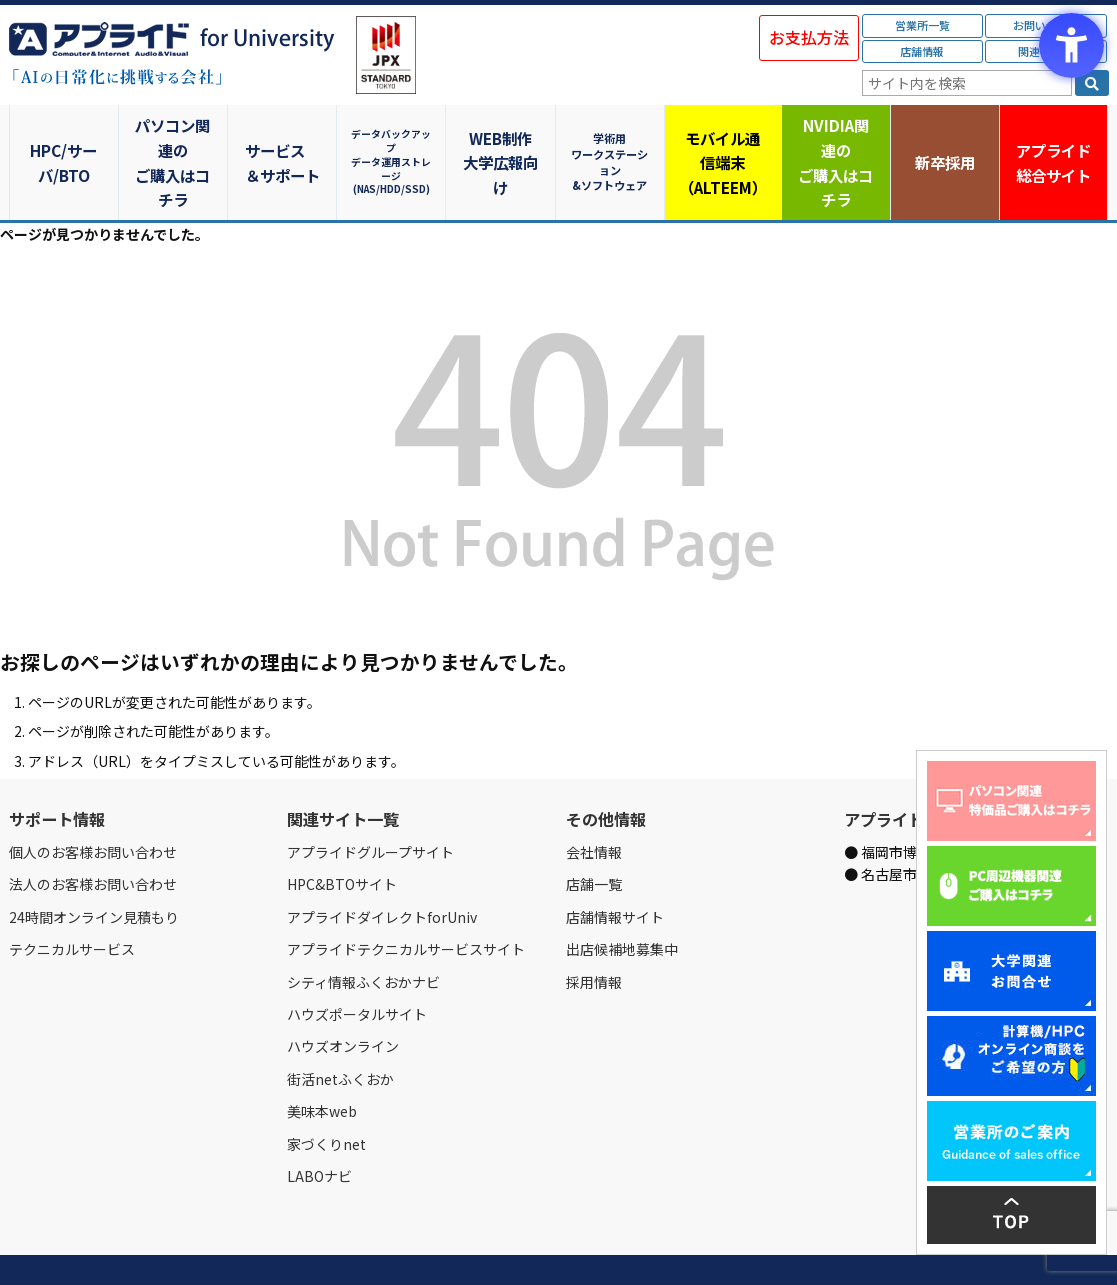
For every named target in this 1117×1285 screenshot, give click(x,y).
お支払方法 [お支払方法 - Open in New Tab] (809, 37)
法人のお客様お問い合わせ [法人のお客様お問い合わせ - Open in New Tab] (93, 836)
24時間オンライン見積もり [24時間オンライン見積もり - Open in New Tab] (94, 868)
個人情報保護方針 (387, 1247)
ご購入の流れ (296, 1247)
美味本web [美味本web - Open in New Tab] (322, 1063)
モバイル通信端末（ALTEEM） (724, 138)
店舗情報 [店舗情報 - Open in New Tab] (922, 51)
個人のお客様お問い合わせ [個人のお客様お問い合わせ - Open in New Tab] (93, 804)
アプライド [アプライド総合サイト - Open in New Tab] (1053, 139)
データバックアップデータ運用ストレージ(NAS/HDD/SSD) (394, 137)
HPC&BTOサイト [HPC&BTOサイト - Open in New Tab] (342, 836)
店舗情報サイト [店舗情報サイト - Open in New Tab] (615, 868)
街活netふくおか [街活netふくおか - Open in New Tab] (340, 1030)
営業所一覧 (922, 25)
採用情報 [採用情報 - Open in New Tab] (594, 933)
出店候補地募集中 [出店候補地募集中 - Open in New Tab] (622, 901)
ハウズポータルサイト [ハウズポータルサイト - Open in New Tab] (357, 966)
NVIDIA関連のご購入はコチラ (833, 138)
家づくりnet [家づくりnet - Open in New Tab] (326, 1095)
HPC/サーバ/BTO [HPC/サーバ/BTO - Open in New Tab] (64, 137)
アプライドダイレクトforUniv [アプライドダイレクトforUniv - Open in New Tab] (382, 868)
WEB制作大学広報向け (504, 138)
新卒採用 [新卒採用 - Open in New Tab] (944, 137)
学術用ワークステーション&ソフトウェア (613, 137)
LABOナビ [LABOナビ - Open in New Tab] (319, 1128)
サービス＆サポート (283, 138)
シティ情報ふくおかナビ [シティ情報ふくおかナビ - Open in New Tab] (363, 933)
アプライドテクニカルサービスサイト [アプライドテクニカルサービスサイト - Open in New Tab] (406, 901)
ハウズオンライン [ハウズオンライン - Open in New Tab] (343, 998)
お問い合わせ (216, 1247)
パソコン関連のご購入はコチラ (173, 138)
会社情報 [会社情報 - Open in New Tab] (594, 804)
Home (25, 1247)
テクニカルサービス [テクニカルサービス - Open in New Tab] (72, 901)
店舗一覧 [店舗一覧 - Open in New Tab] (594, 836)
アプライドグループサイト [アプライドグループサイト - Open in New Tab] (370, 804)
